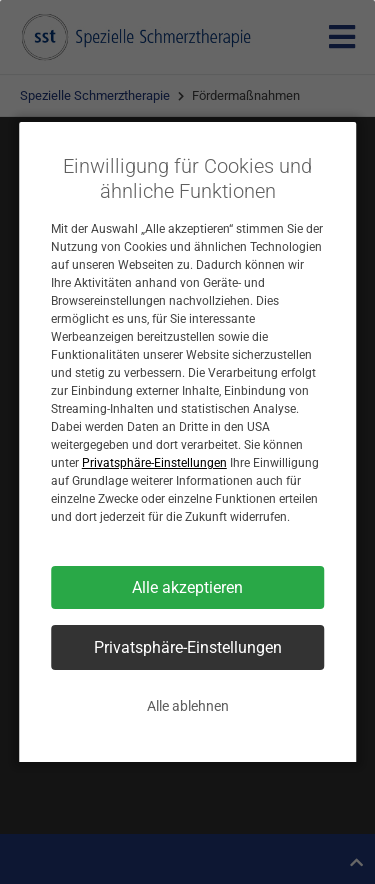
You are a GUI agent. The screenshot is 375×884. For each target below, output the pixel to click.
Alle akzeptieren (187, 587)
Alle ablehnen (188, 706)
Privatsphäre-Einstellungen (154, 463)
